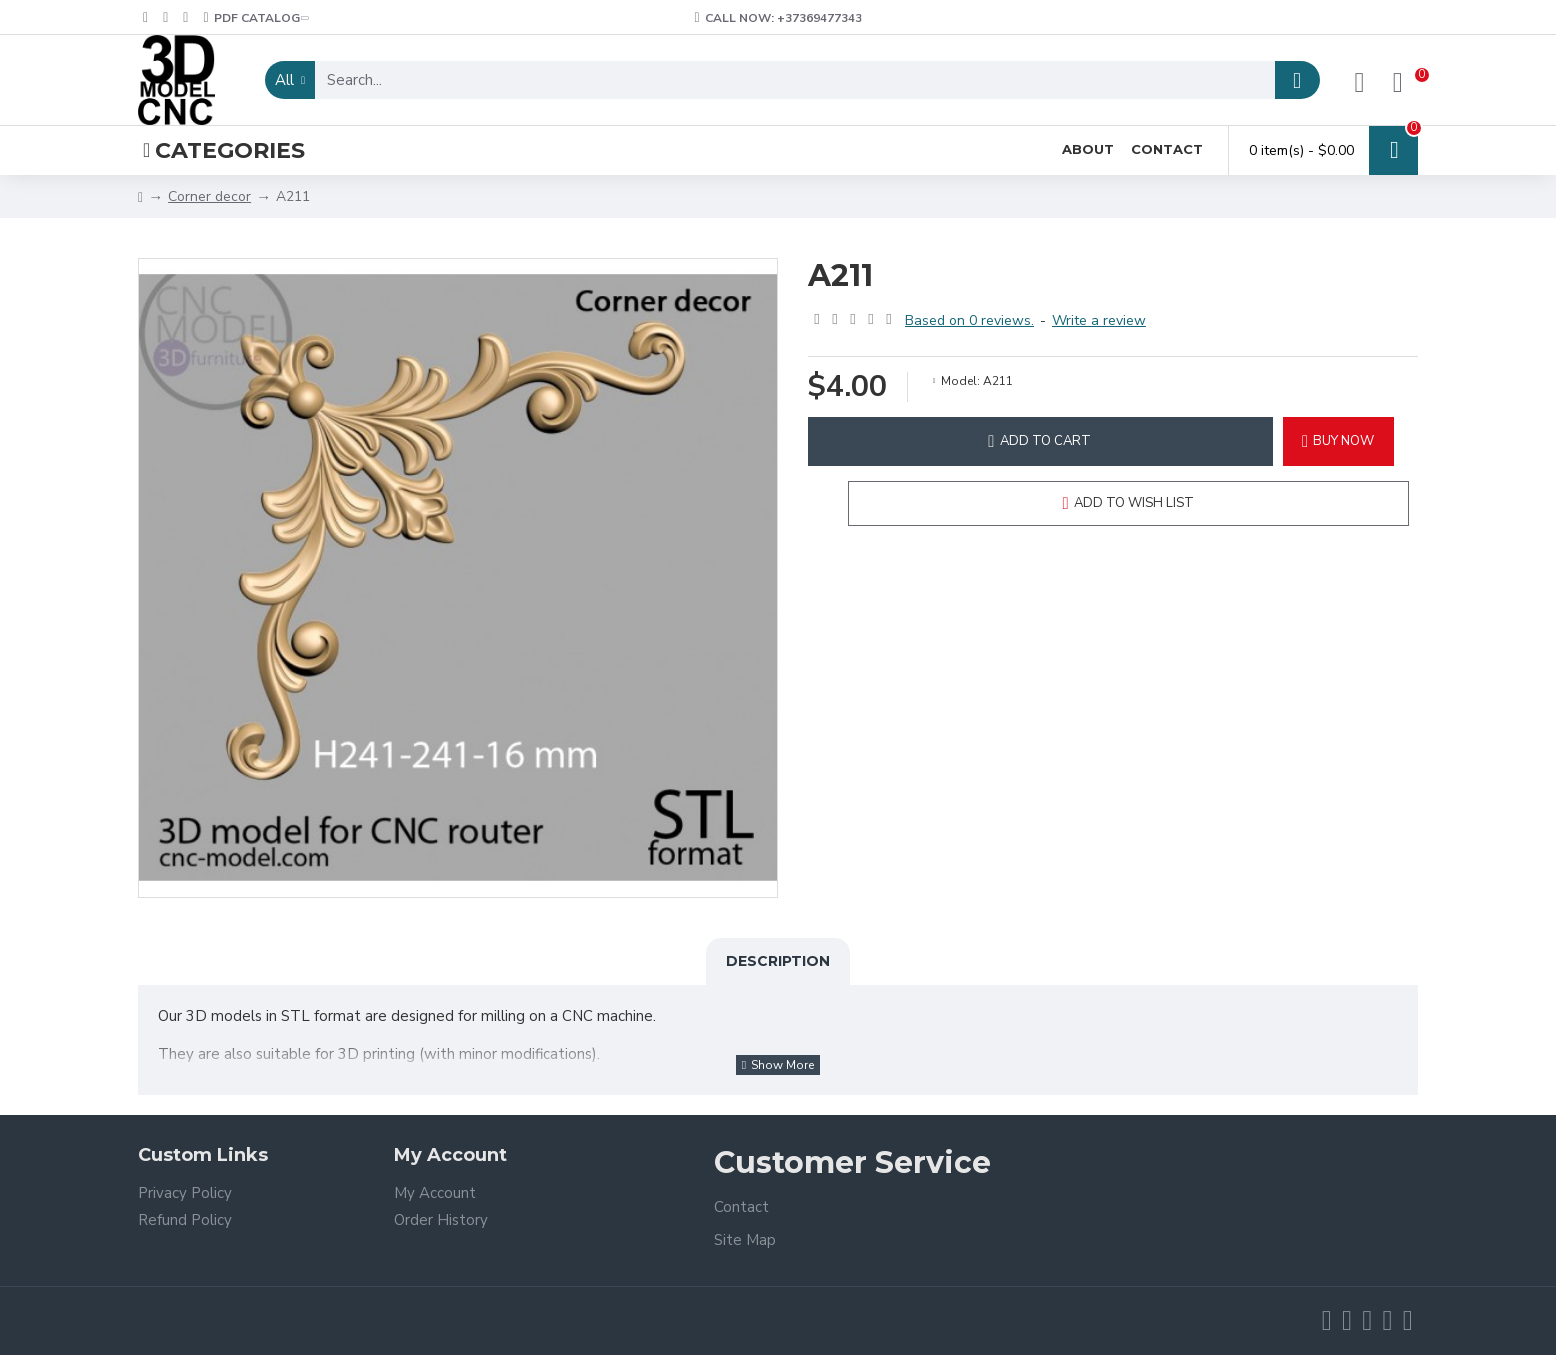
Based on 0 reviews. (969, 320)
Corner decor (209, 196)
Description (778, 961)
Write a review (1099, 320)
